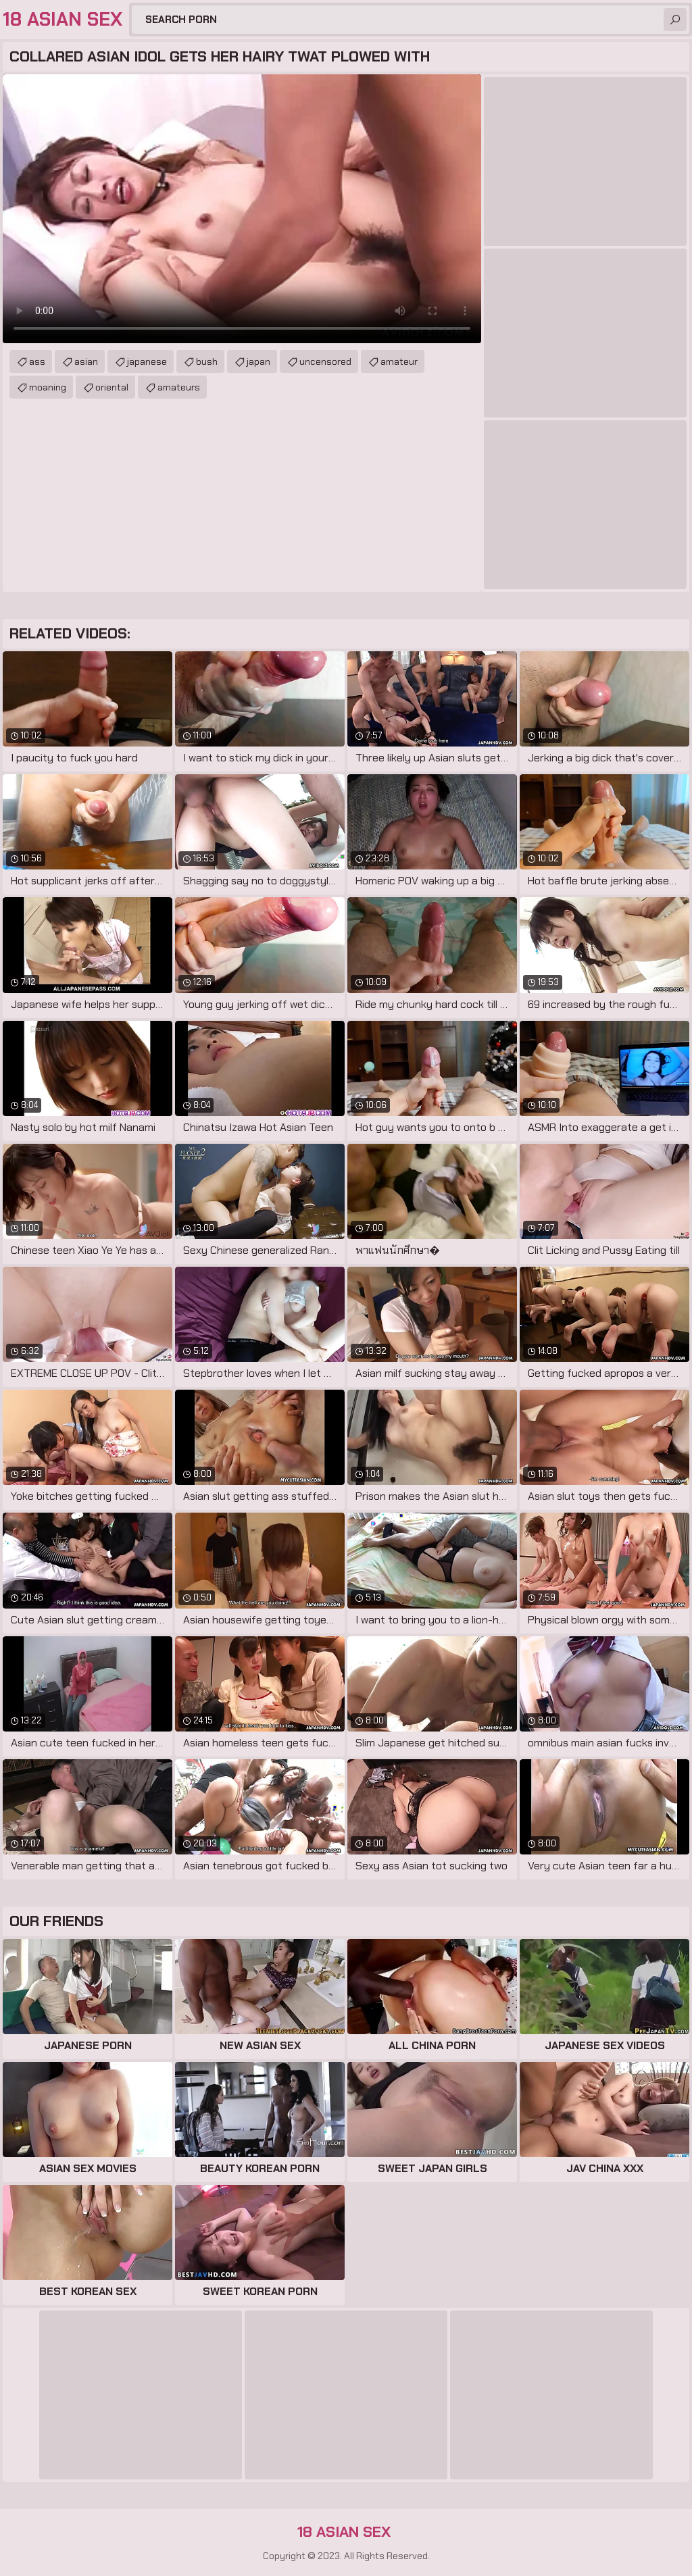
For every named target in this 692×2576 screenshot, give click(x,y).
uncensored (325, 361)
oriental (111, 387)
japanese (147, 361)
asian (86, 361)
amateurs (178, 387)
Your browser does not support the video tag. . (242, 208)
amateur (399, 361)
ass (37, 361)
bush (207, 361)
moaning (47, 387)
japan (258, 361)
